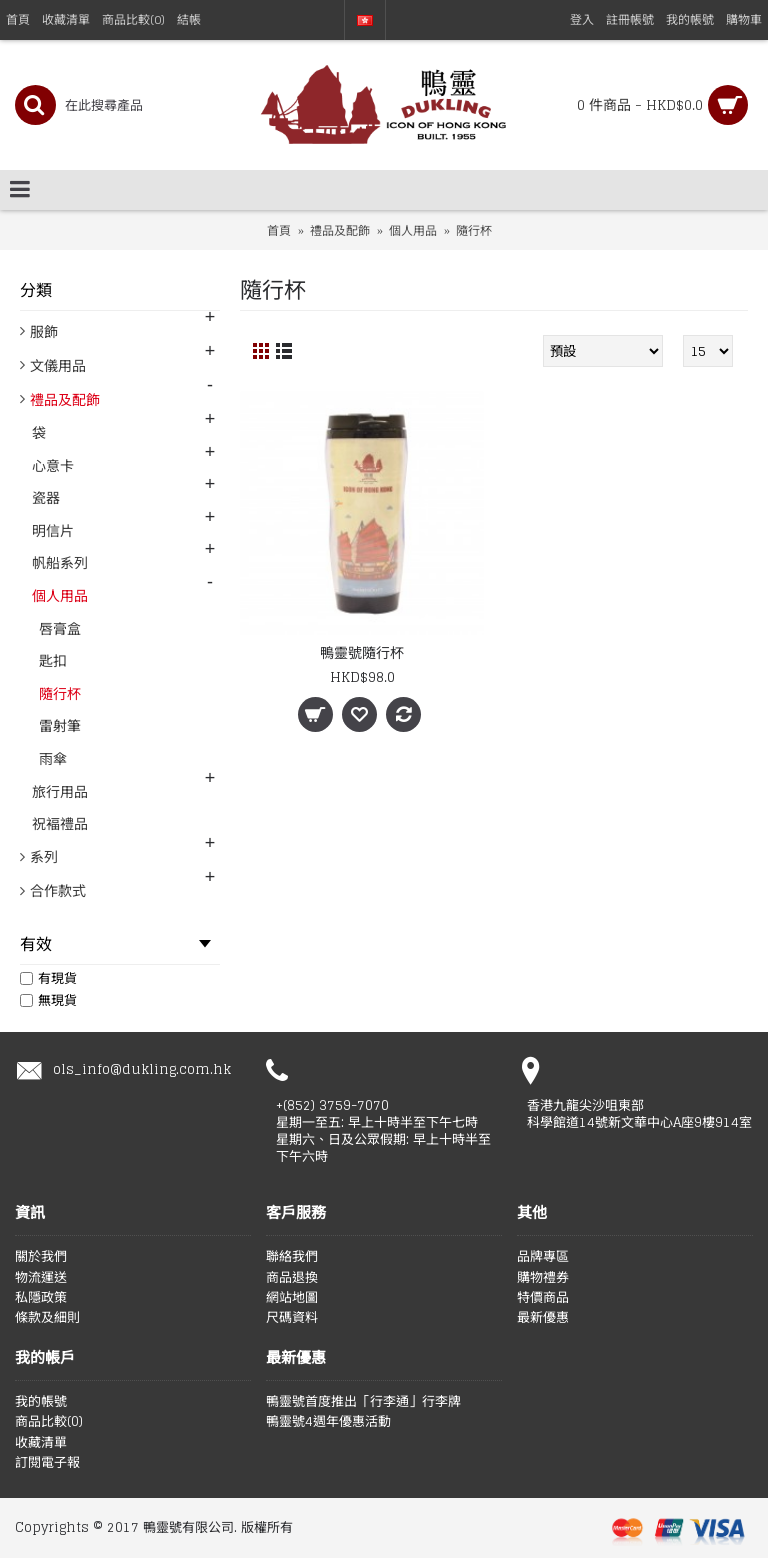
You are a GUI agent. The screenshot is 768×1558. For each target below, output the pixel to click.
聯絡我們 (292, 1257)
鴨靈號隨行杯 (362, 652)
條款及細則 (47, 1318)
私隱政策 (41, 1298)
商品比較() (49, 1422)
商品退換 (292, 1278)
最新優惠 (543, 1318)
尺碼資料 (292, 1318)
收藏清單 (41, 1443)
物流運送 (41, 1278)
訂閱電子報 (47, 1463)
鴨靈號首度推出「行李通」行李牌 (363, 1402)
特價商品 (543, 1298)
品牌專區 (543, 1257)
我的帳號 (41, 1402)
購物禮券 (543, 1278)
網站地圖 (292, 1298)
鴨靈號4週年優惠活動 (328, 1422)
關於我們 (41, 1257)
